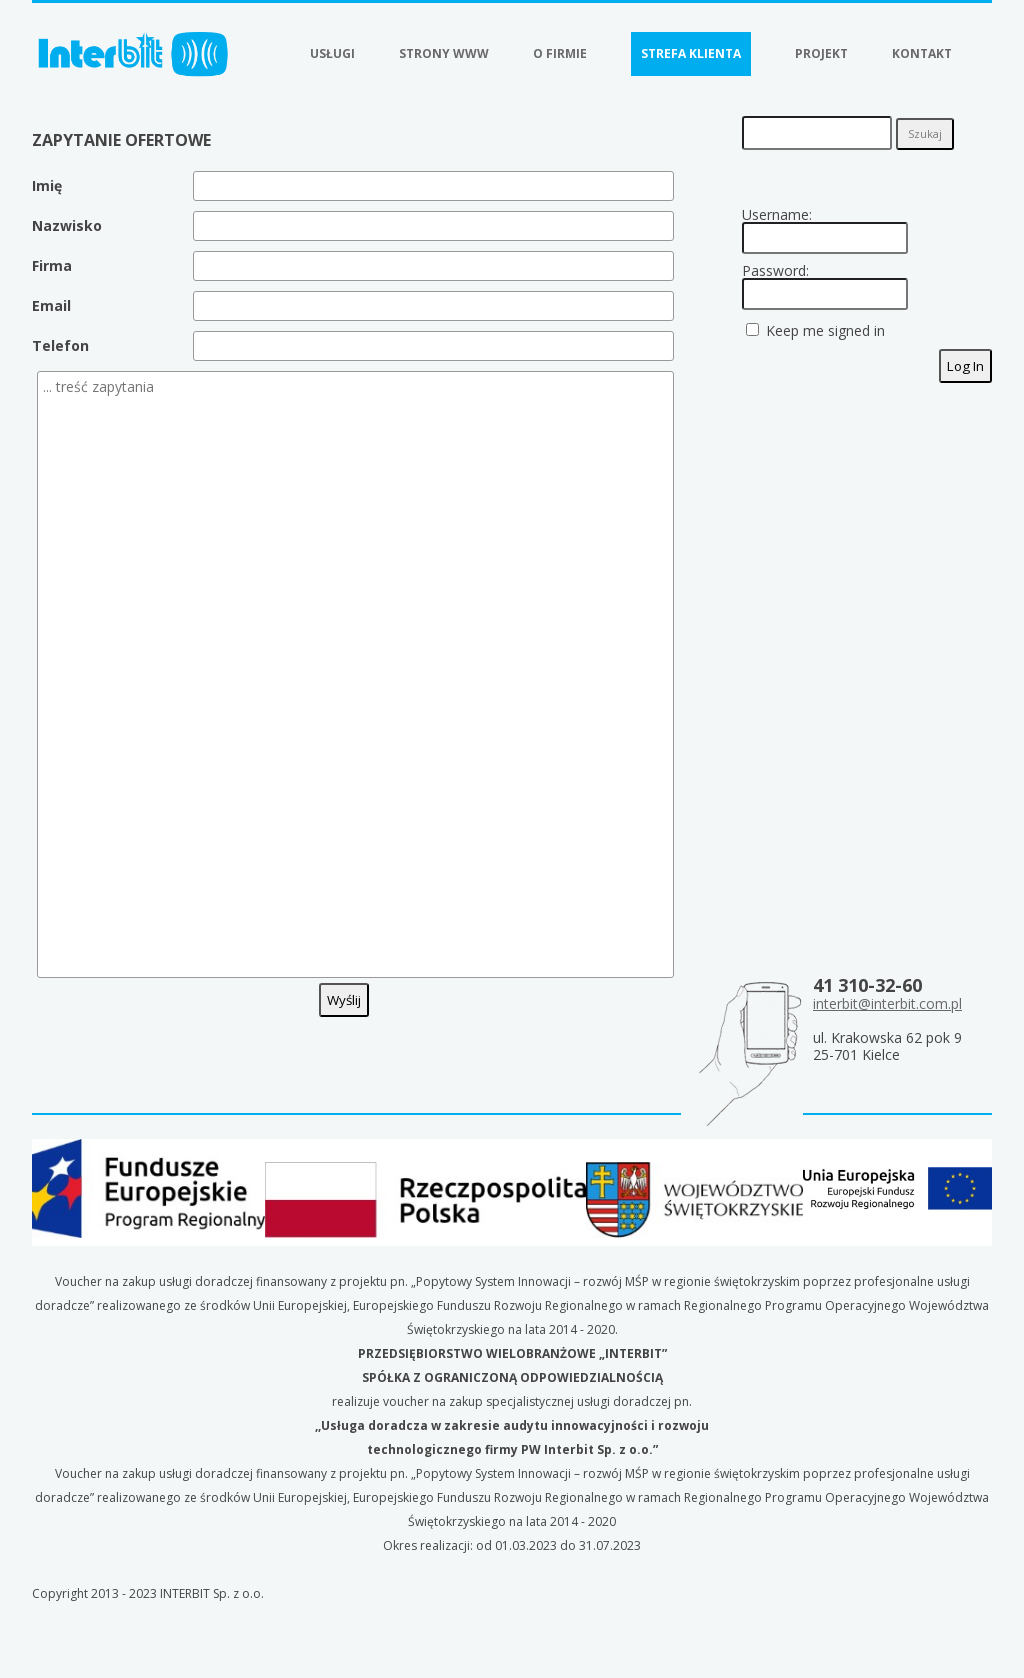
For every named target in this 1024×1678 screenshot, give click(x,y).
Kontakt (922, 53)
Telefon (60, 345)
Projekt (821, 53)
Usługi (332, 53)
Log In (965, 366)
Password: (775, 271)
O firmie (560, 53)
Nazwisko (67, 225)
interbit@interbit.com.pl (887, 1003)
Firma (52, 265)
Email (51, 305)
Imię (47, 185)
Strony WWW (444, 53)
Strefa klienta (691, 53)
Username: (777, 215)
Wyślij (344, 1000)
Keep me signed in (825, 331)
